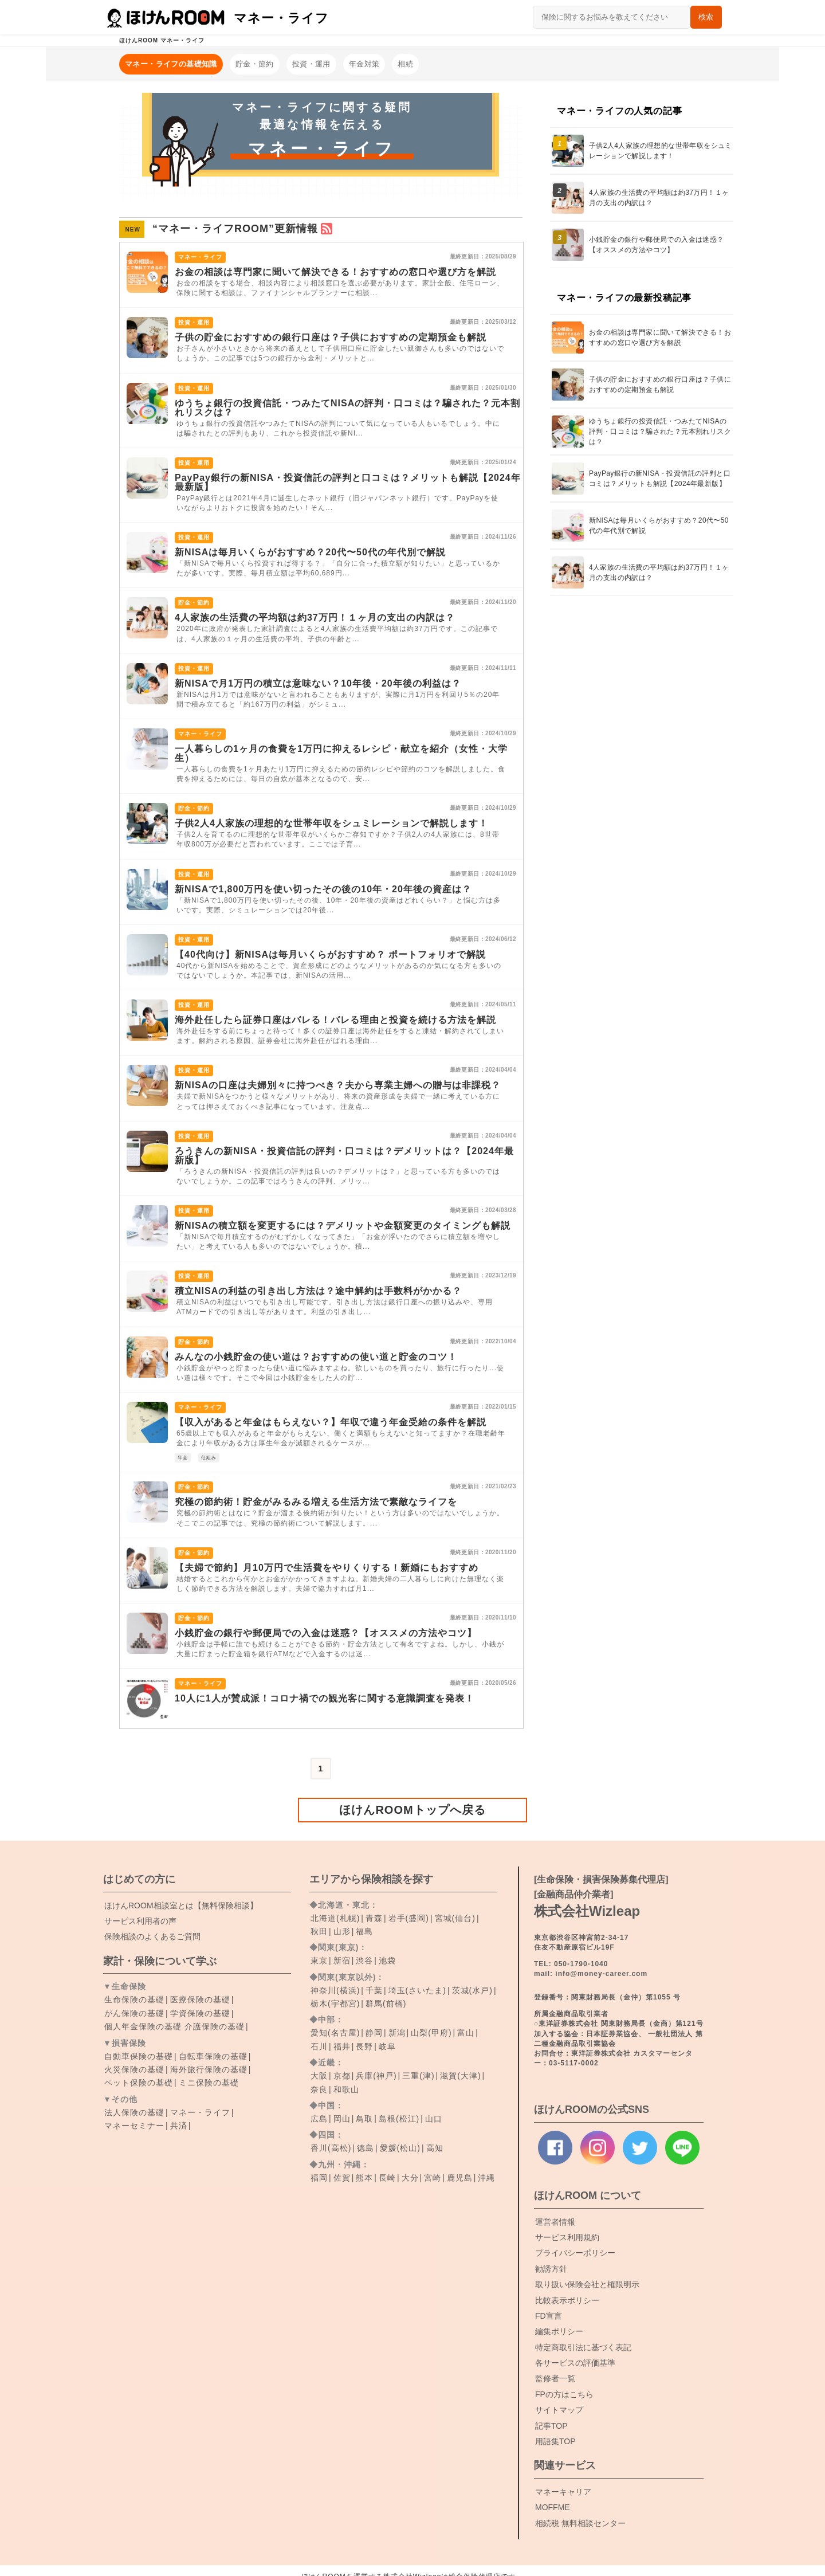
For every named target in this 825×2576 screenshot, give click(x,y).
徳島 (365, 2147)
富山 (465, 2032)
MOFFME (552, 2507)
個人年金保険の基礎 (143, 2026)
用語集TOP (555, 2441)
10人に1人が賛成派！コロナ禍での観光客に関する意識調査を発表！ (324, 1698)
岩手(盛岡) (408, 1918)
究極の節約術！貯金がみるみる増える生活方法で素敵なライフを (316, 1502)
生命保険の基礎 (134, 1999)
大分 (410, 2177)
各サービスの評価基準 (575, 2362)
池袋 (387, 1960)
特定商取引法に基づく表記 (583, 2347)
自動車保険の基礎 (138, 2056)
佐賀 (342, 2177)
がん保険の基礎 (134, 2013)
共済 (178, 2125)
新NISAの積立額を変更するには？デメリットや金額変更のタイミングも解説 (342, 1225)
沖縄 (486, 2177)
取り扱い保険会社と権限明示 (587, 2284)
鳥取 (364, 2118)
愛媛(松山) (400, 2147)
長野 (364, 2046)
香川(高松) (331, 2147)
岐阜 (387, 2046)
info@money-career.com (601, 1974)
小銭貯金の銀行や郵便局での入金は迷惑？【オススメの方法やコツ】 (326, 1633)
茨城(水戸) (472, 1990)
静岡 (374, 2032)
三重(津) (418, 2075)
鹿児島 (460, 2177)
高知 (434, 2147)
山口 (433, 2118)
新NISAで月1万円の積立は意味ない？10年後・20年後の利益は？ (318, 683)
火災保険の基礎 (134, 2069)
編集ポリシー (559, 2331)
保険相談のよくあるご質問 (152, 1936)
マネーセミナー (134, 2125)
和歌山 (346, 2089)
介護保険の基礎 (214, 2026)
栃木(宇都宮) (335, 2003)
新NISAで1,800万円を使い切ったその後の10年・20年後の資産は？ (323, 889)
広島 (319, 2118)
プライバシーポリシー (575, 2252)
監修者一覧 (555, 2378)
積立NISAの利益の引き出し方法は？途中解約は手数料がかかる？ (318, 1291)
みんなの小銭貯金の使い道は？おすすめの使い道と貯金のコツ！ (316, 1357)
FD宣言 (548, 2315)
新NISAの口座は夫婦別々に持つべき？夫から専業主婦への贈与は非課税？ (338, 1085)
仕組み (209, 1457)
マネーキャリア (563, 2491)
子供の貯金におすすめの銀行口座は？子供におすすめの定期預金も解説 (330, 337)
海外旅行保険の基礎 (208, 2069)
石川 (319, 2046)
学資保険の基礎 (200, 2013)
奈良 (319, 2089)
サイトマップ (559, 2409)
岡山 (342, 2118)
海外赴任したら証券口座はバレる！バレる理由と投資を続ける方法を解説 (335, 1020)
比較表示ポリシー (567, 2300)
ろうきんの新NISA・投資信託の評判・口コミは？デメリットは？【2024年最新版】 (344, 1155)
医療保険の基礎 (200, 1999)
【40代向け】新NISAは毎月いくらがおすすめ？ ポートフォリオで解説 (330, 954)
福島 (364, 1931)
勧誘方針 (551, 2268)
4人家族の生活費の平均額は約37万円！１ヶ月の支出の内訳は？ (315, 617)
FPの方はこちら (564, 2394)
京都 (342, 2075)
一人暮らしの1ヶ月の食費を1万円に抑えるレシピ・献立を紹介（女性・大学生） (341, 753)
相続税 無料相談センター (580, 2523)
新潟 (397, 2032)
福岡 (319, 2177)
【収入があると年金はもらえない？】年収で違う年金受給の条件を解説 (330, 1422)
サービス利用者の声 (140, 1921)
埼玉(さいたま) (417, 1990)
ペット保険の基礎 (138, 2082)
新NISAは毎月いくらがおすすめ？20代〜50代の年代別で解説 (310, 552)
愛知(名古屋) (335, 2032)
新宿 (342, 1960)
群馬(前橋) (386, 2003)
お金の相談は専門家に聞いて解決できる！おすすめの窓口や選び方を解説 (335, 272)
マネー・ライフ (200, 2112)
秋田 (319, 1931)
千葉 (374, 1990)
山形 (342, 1931)
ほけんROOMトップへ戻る (412, 1809)
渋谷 (364, 1960)
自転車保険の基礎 (213, 2056)
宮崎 (432, 2177)
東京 (319, 1960)
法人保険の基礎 (134, 2112)
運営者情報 (555, 2221)
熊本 (364, 2177)
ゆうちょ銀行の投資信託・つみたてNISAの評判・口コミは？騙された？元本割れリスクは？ (347, 407)
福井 (342, 2046)
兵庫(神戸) (376, 2075)
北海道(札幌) (335, 1918)
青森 (374, 1918)
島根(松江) (399, 2118)
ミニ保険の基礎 (209, 2082)
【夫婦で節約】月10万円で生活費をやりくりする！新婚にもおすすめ (326, 1568)
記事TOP (551, 2425)
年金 (183, 1457)
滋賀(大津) (460, 2075)
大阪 (319, 2075)
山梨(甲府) (431, 2032)
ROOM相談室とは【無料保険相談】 (181, 1905)
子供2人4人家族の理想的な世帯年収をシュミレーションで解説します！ (331, 823)
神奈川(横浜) (335, 1990)
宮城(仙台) (455, 1918)
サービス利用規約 (567, 2237)
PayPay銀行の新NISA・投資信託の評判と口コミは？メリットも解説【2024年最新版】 (348, 482)
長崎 (387, 2177)
